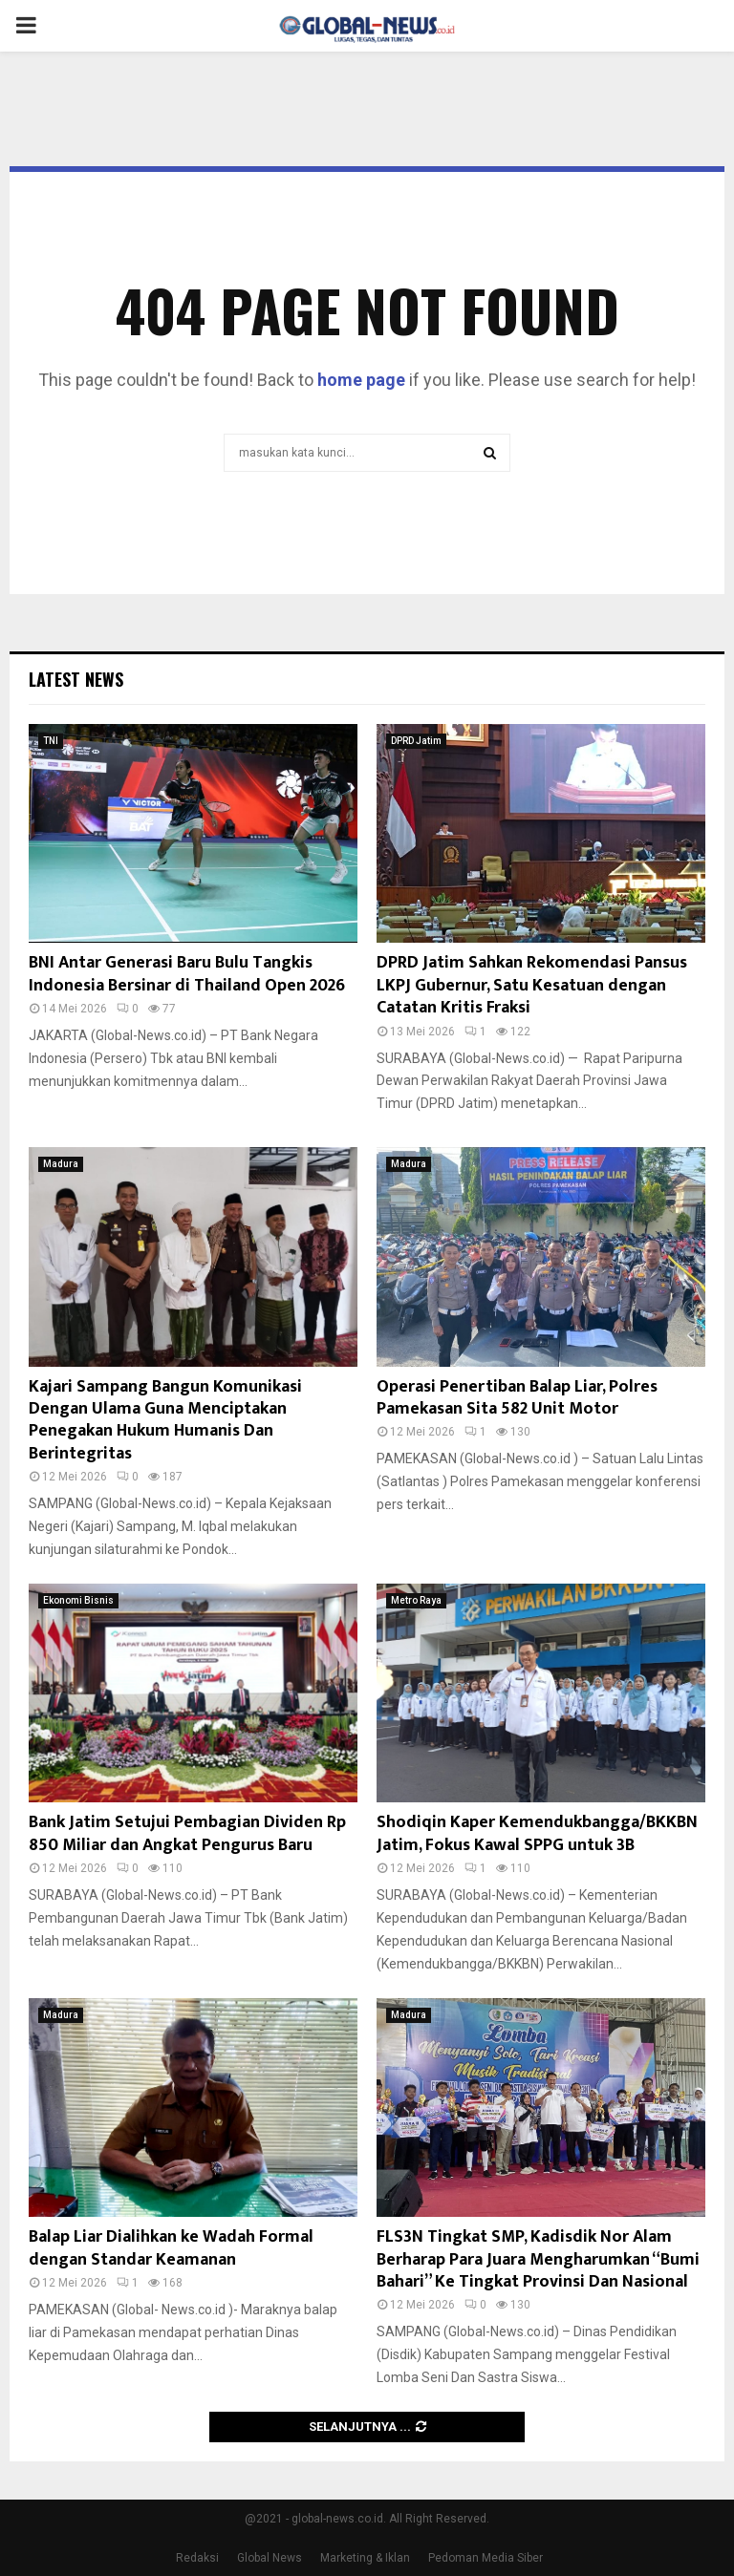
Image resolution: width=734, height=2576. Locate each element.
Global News (269, 2558)
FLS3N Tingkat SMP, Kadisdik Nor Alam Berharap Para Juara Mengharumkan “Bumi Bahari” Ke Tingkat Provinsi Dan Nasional (538, 2259)
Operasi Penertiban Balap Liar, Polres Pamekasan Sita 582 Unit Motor (517, 1398)
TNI (50, 740)
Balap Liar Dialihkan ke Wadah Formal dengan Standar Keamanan (171, 2248)
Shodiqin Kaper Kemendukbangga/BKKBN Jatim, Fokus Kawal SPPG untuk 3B (537, 1833)
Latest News (76, 679)
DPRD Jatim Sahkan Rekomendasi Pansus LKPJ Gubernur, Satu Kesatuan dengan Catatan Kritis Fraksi (532, 985)
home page (361, 380)
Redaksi (197, 2558)
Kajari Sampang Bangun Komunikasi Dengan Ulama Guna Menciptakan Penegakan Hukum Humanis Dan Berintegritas (165, 1420)
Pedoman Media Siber (485, 2558)
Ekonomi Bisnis (78, 1600)
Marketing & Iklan (365, 2558)
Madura (60, 1164)
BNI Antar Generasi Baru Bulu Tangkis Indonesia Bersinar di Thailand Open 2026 (187, 973)
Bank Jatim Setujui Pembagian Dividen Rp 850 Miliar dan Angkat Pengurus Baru (187, 1833)
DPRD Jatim (416, 740)
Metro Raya (416, 1600)
